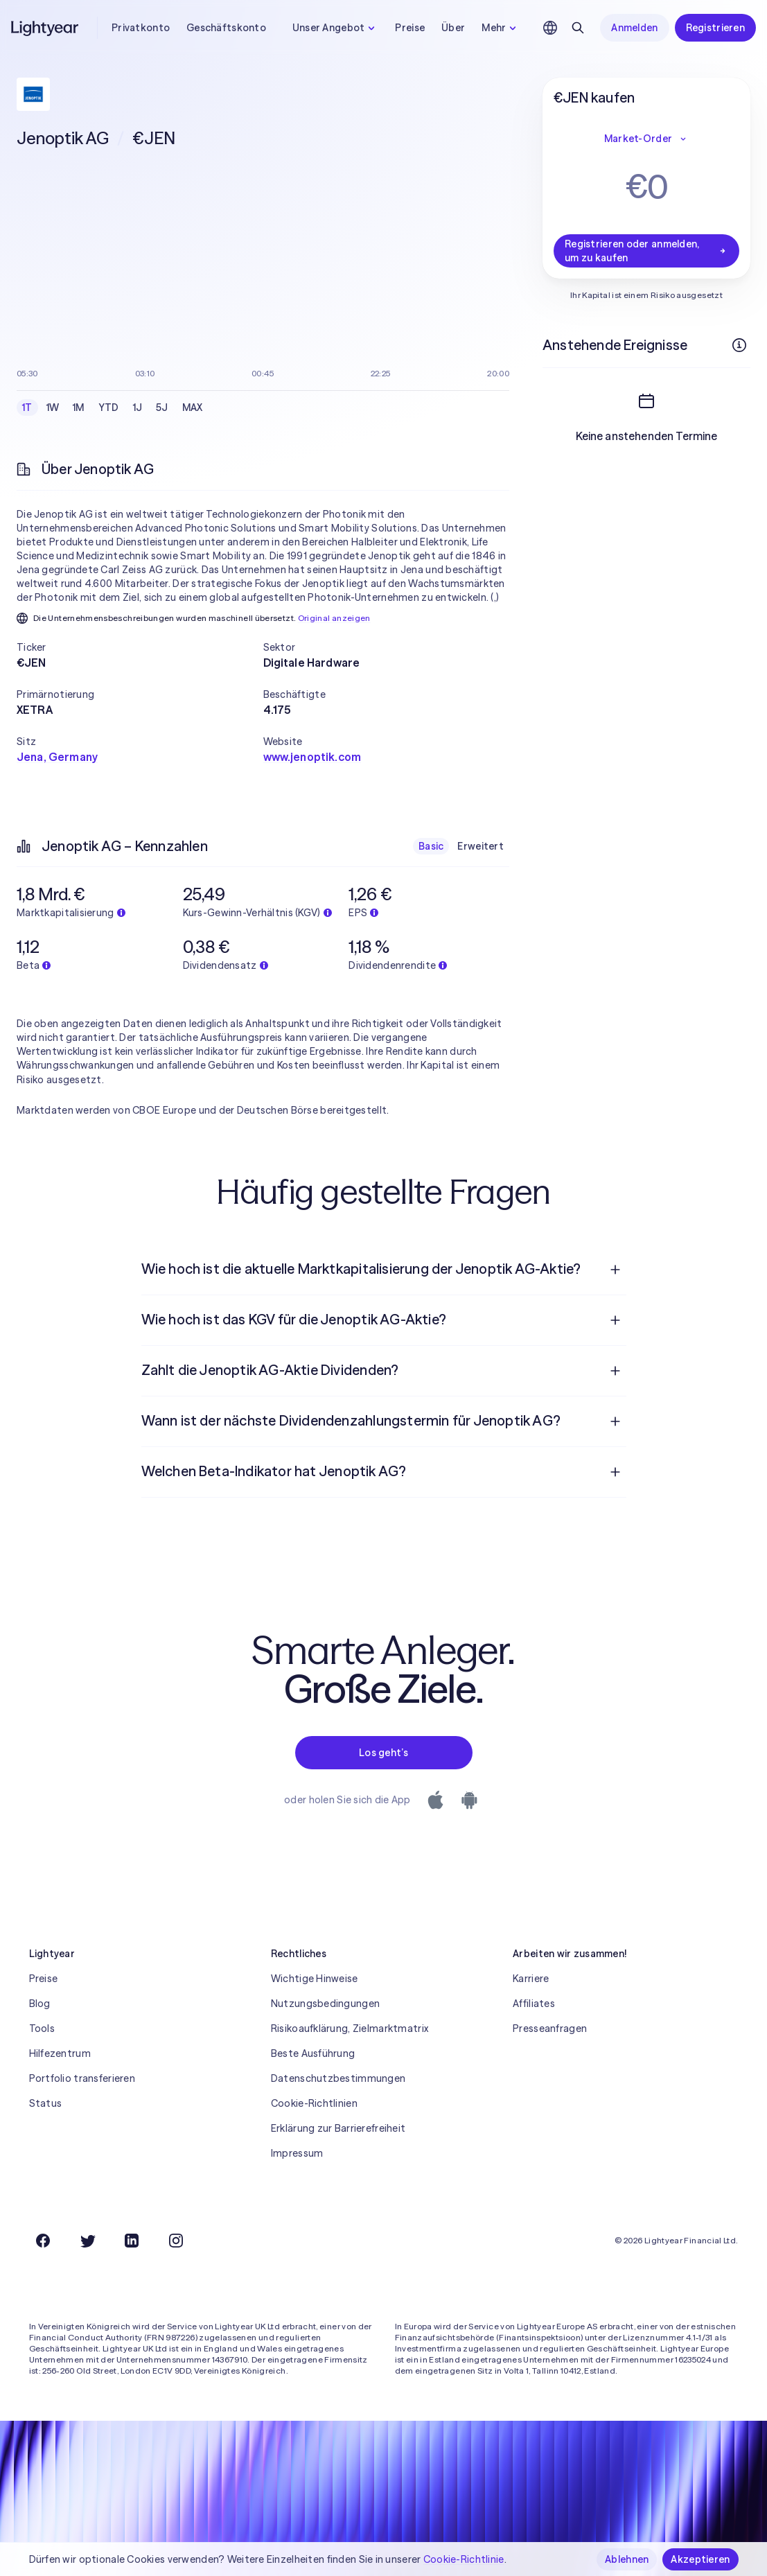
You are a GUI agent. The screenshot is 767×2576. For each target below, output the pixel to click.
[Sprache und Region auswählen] (550, 28)
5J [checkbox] (162, 407)
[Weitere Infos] (739, 345)
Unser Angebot (335, 28)
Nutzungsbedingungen (325, 2003)
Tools (42, 2028)
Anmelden (634, 27)
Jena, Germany (57, 757)
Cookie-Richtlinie (463, 2559)
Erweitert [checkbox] (480, 846)
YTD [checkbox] (108, 407)
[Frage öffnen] (615, 1270)
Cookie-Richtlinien (314, 2103)
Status (45, 2103)
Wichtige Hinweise (314, 1978)
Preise (410, 27)
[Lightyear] (45, 27)
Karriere (531, 1978)
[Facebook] (43, 2240)
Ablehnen (627, 2559)
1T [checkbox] (27, 407)
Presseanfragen (550, 2028)
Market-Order (646, 138)
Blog (40, 2003)
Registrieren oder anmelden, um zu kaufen (646, 251)
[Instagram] (176, 2240)
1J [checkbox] (138, 407)
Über (453, 27)
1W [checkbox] (53, 407)
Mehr (501, 28)
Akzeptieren (700, 2559)
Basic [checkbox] (430, 846)
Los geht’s (383, 1752)
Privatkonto (141, 27)
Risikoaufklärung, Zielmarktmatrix (349, 2028)
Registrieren (715, 27)
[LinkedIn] (132, 2240)
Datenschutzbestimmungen (338, 2078)
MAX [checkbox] (192, 407)
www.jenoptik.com (312, 757)
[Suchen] (578, 28)
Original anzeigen (334, 618)
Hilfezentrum (60, 2053)
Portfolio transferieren (82, 2078)
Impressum (297, 2153)
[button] (140, 647)
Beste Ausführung (313, 2053)
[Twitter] (87, 2240)
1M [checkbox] (79, 407)
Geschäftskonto (226, 27)
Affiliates (534, 2003)
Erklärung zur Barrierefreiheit (338, 2128)
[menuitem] (383, 1270)
